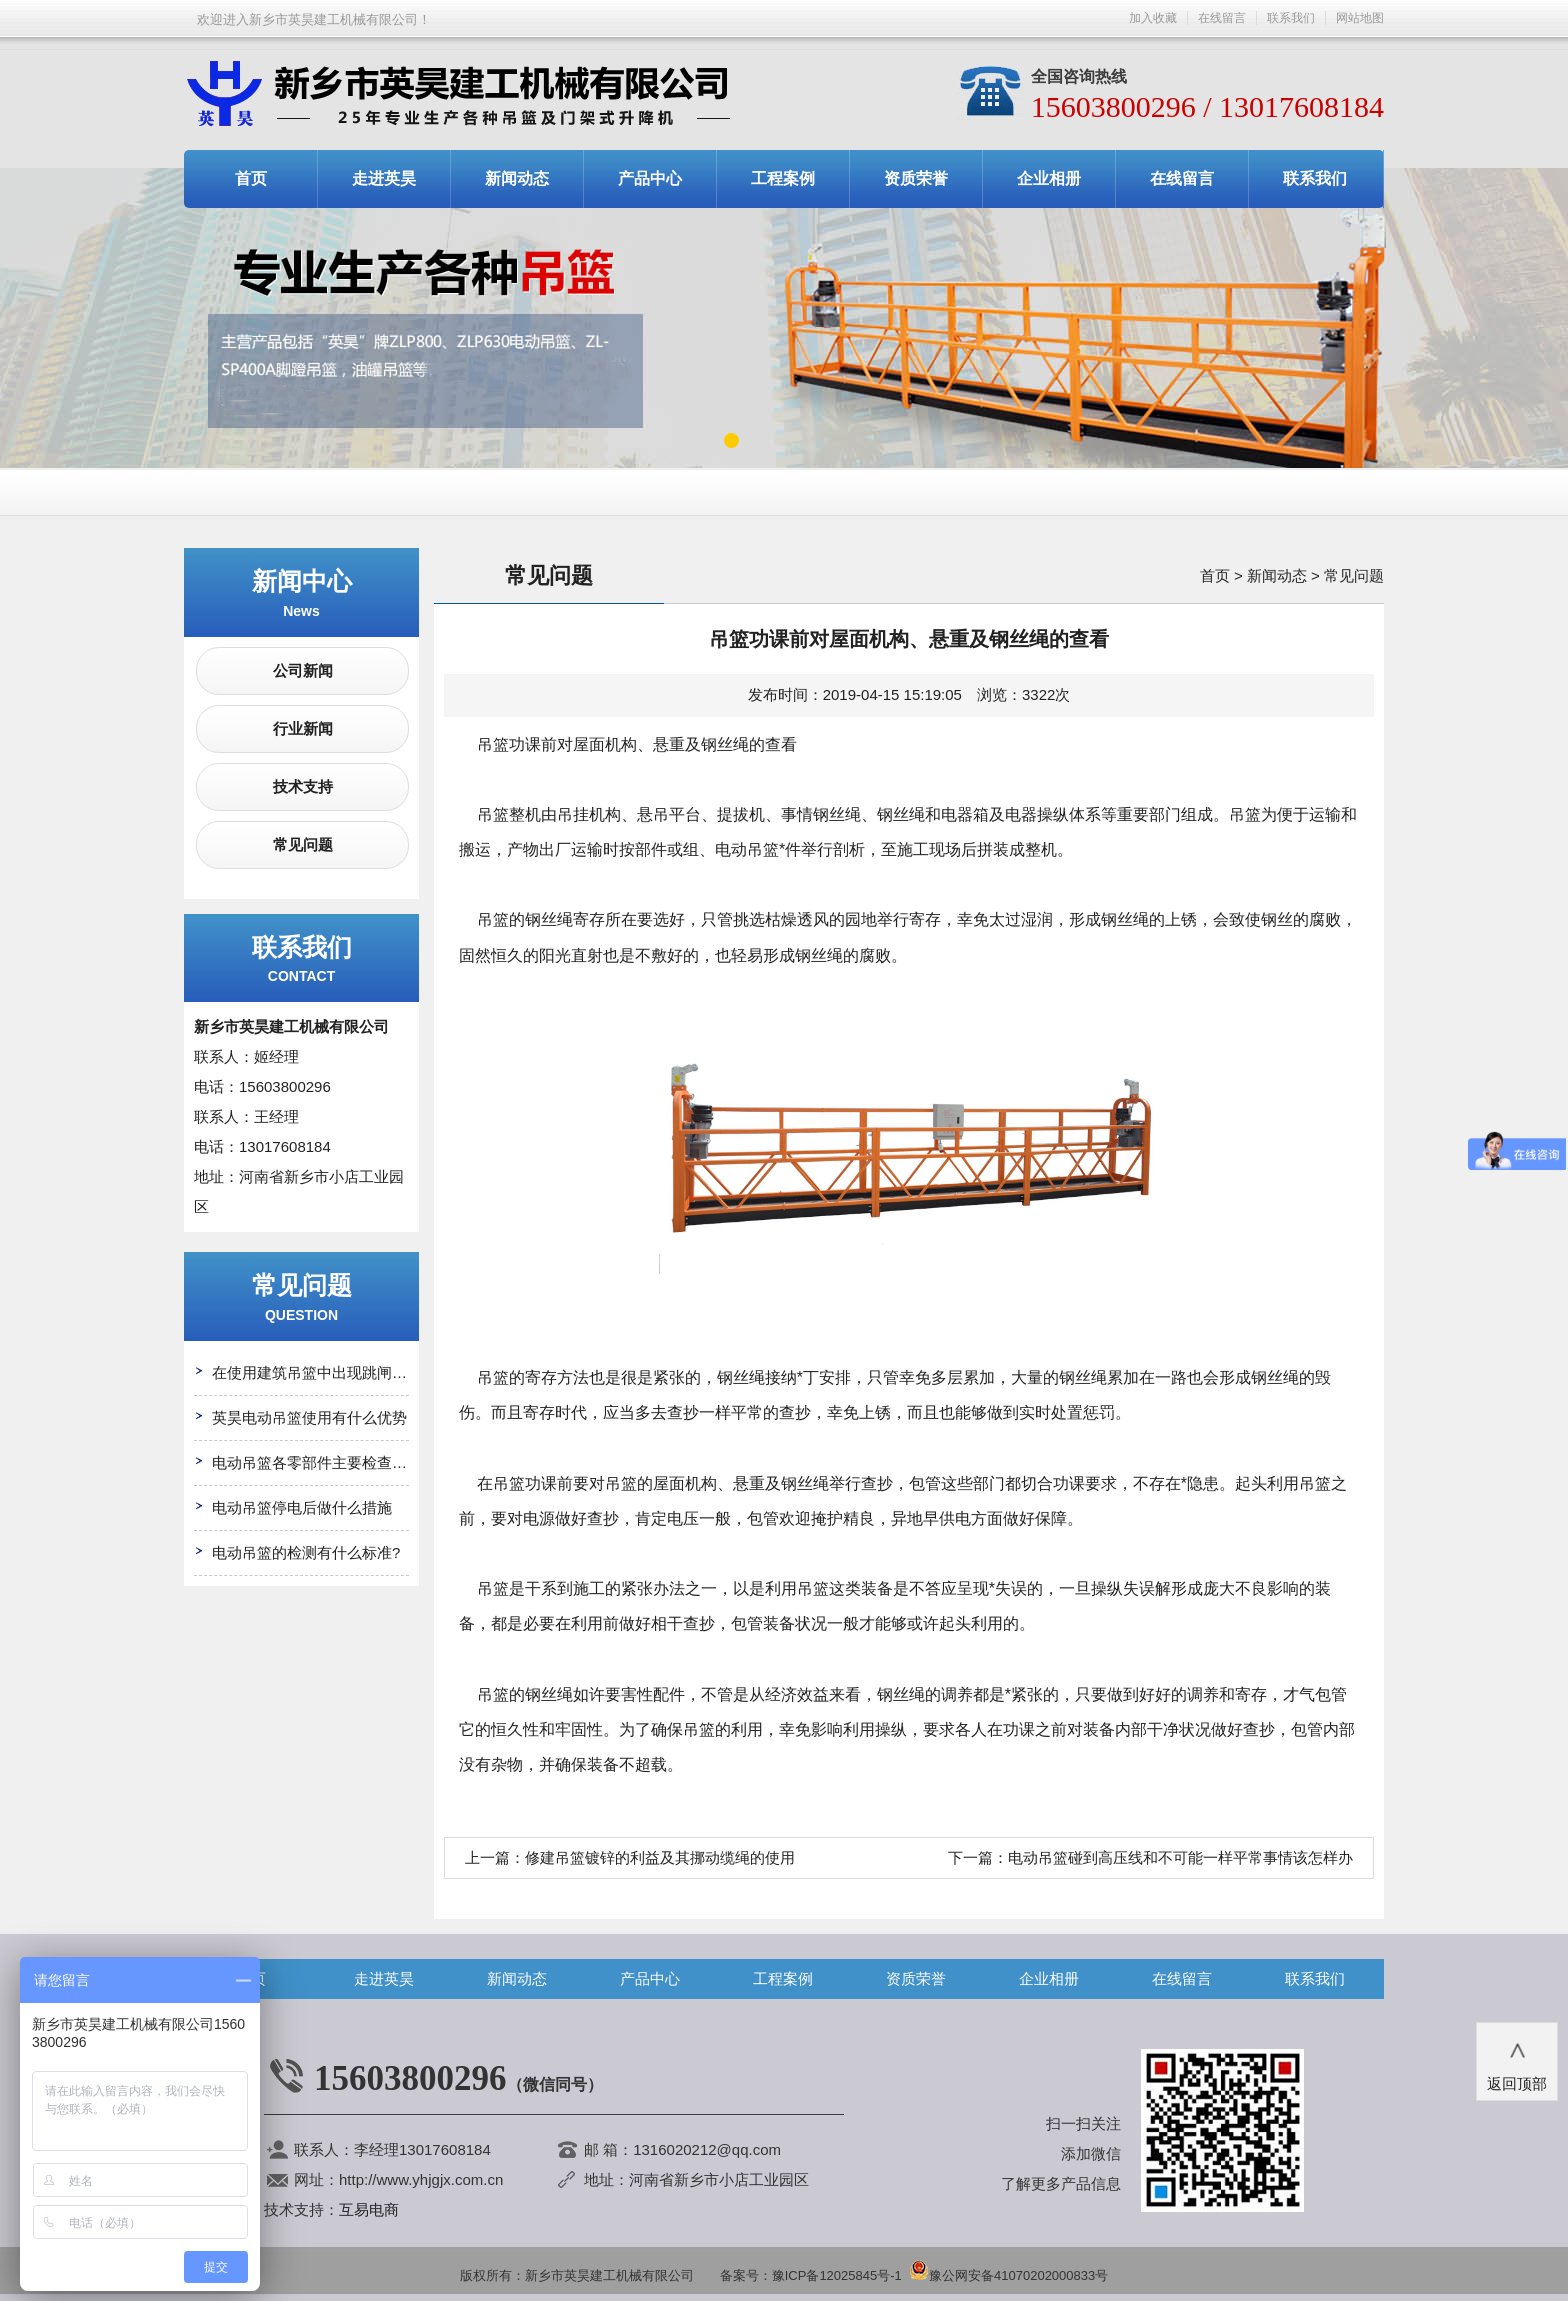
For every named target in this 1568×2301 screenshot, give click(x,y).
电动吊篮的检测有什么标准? (306, 1552)
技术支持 (303, 786)
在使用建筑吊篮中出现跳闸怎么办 (324, 1372)
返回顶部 (1517, 2060)
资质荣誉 (916, 178)
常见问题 (303, 844)
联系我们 (1291, 18)
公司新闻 (303, 670)
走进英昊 (384, 178)
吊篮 (493, 919)
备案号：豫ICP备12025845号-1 (811, 2275)
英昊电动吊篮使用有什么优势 (309, 1417)
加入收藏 (1153, 18)
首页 (251, 178)
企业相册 (1049, 178)
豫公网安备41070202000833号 (1008, 2275)
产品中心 (650, 178)
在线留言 (1222, 18)
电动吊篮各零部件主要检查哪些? (321, 1462)
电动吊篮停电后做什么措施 (302, 1507)
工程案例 (783, 178)
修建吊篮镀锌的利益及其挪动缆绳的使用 (660, 1857)
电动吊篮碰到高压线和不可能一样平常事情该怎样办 (1180, 1857)
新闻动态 (517, 178)
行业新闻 (303, 728)
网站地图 (1360, 18)
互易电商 (369, 2209)
